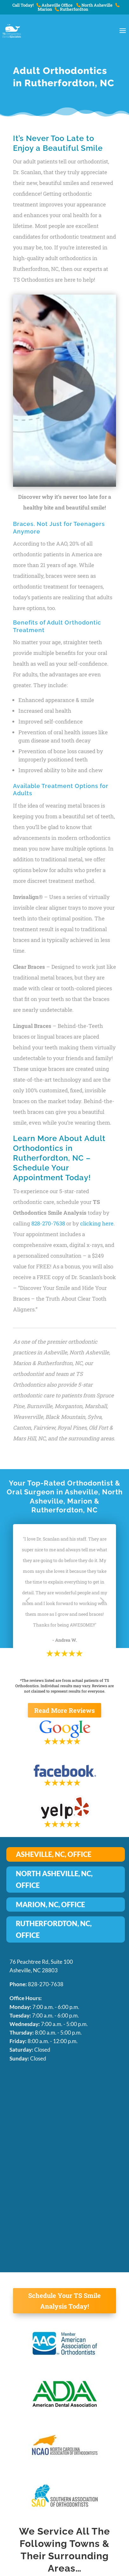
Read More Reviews (64, 1710)
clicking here (96, 1223)
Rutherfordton (71, 9)
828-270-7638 (48, 1223)
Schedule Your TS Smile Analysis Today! (64, 2300)
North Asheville (94, 5)
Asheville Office (55, 5)
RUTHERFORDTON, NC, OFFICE (54, 1929)
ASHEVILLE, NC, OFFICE (53, 1854)
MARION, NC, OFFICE (50, 1904)
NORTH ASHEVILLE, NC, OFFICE (54, 1879)
